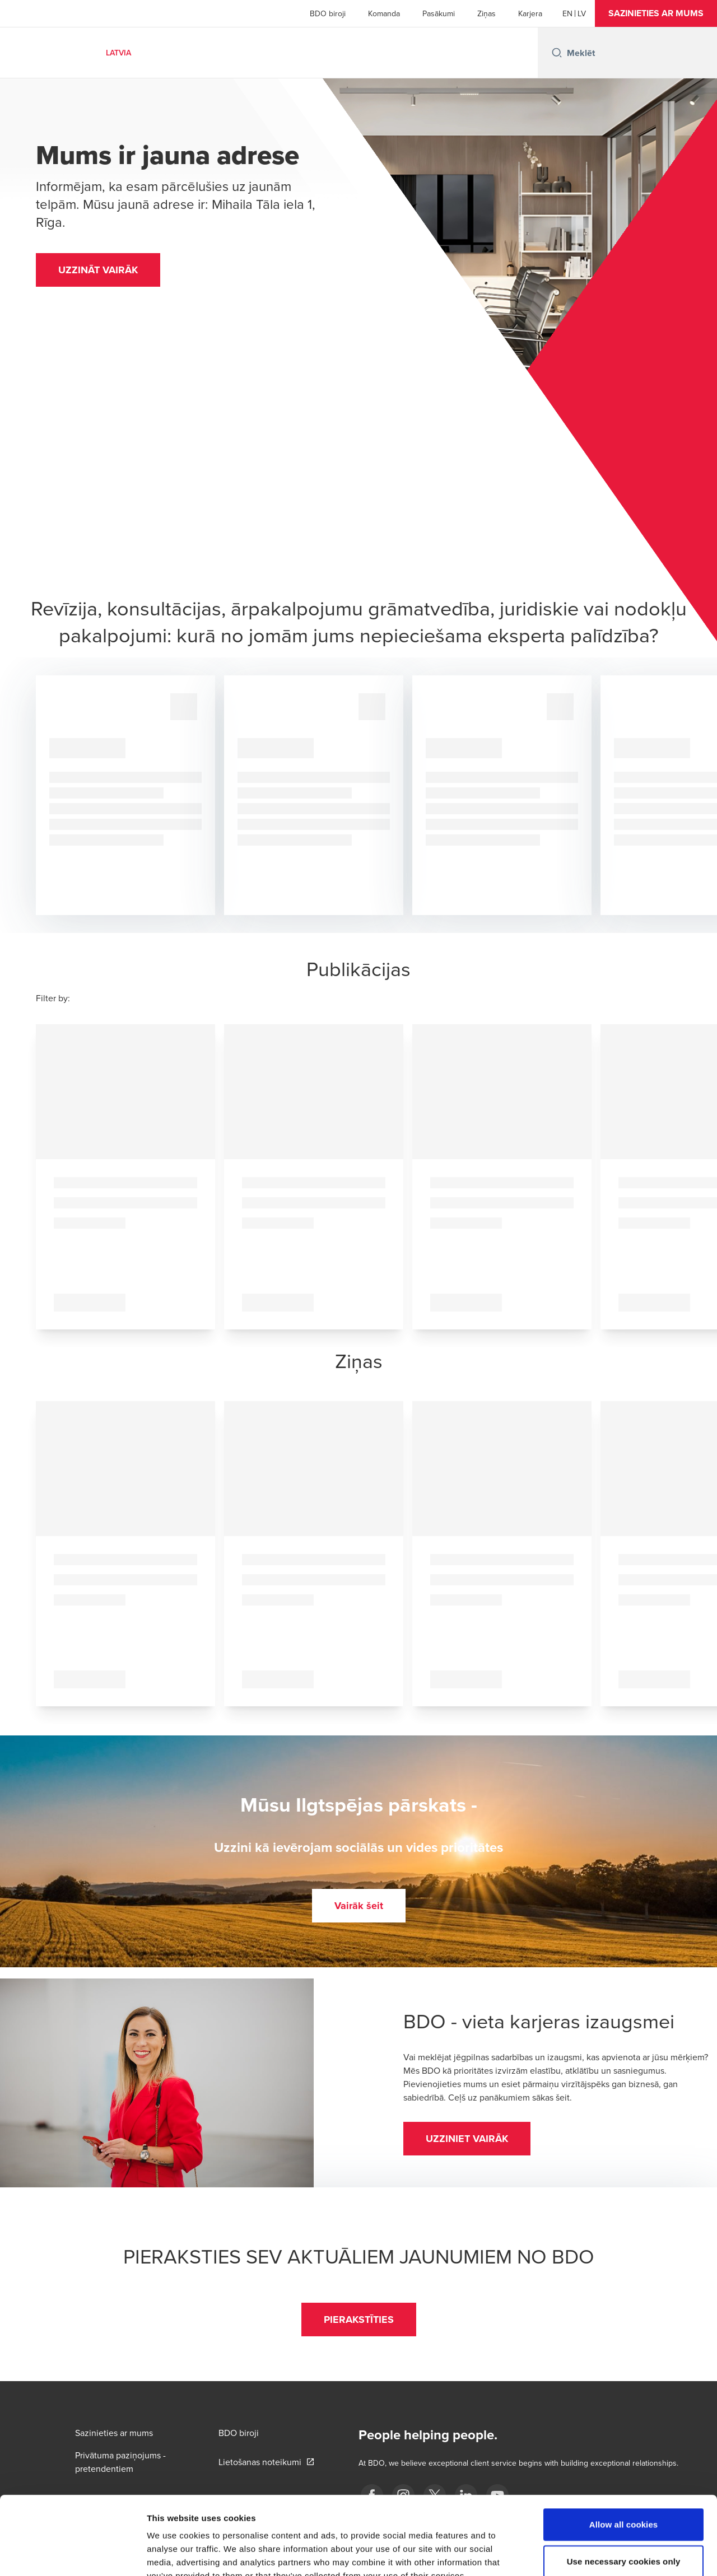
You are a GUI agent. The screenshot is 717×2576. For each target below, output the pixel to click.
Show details (588, 2554)
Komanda (384, 13)
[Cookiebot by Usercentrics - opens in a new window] (73, 2554)
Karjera (530, 13)
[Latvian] (582, 13)
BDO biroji (328, 13)
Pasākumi (438, 13)
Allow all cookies (623, 2457)
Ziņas (486, 13)
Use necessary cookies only (624, 2494)
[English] (567, 13)
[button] (656, 13)
